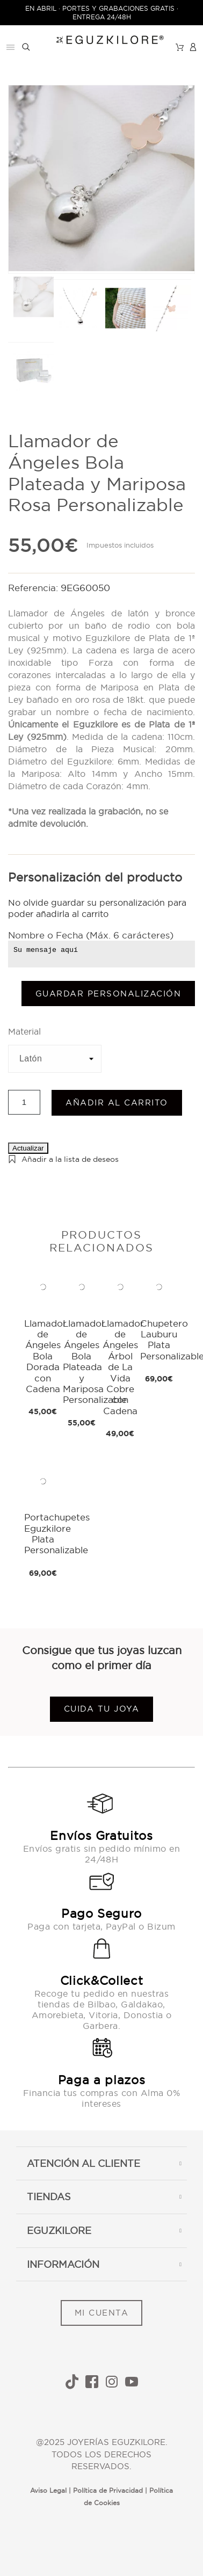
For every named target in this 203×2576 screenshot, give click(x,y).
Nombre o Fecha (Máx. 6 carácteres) (90, 935)
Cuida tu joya (102, 1709)
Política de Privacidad (108, 2490)
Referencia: (34, 587)
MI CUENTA (102, 2313)
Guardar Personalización (108, 993)
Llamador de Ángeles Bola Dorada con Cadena (45, 1356)
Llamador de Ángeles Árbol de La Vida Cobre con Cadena (123, 1367)
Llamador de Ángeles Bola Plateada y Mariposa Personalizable (95, 1362)
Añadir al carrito (117, 1102)
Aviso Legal (48, 2490)
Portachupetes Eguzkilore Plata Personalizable (57, 1533)
